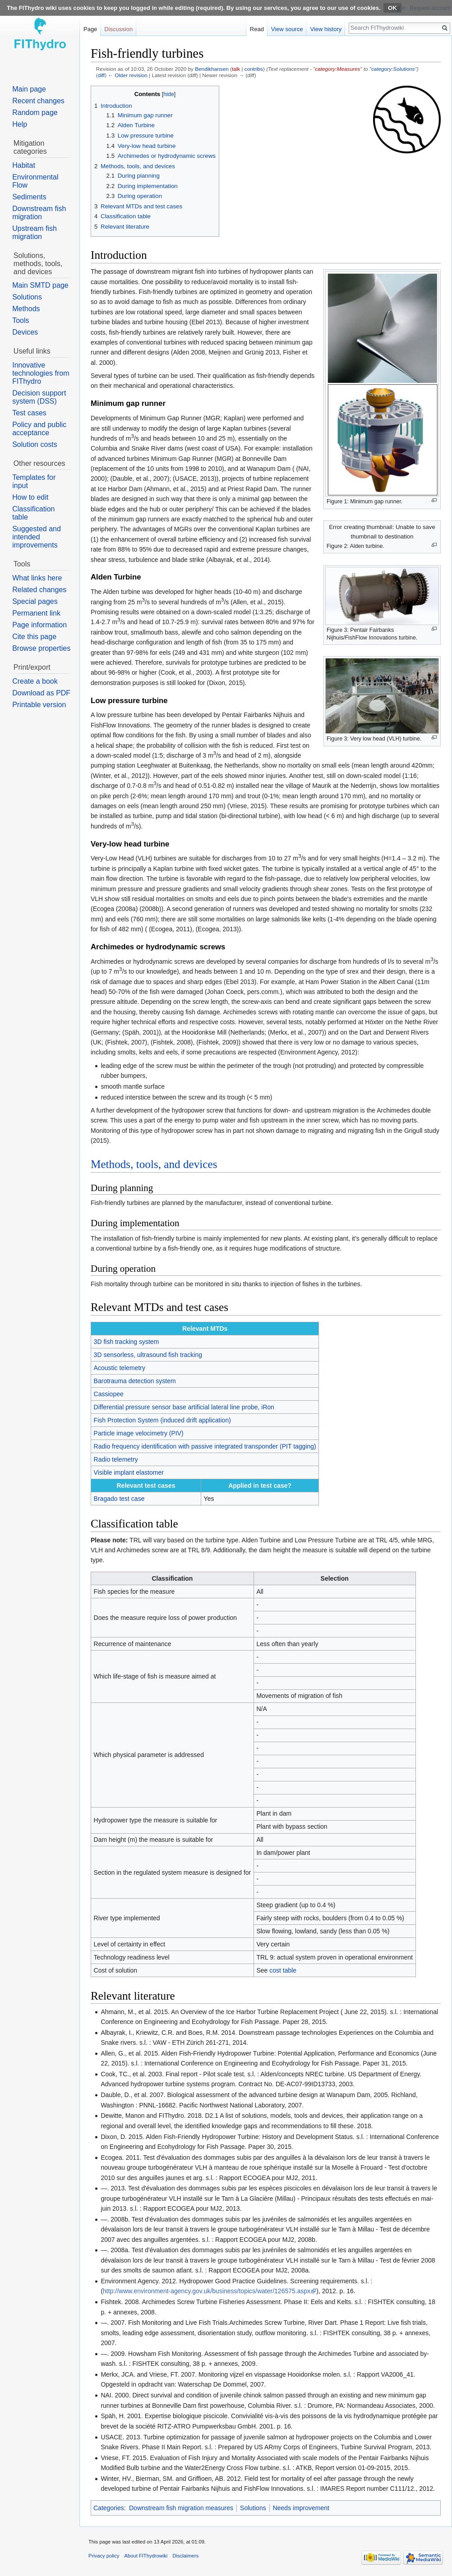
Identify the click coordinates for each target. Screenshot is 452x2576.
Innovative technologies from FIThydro (40, 373)
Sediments (29, 197)
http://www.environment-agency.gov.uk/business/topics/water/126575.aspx (206, 2291)
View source (287, 29)
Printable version (39, 704)
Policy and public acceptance (39, 429)
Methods (26, 309)
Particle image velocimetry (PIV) (139, 1433)
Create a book (35, 681)
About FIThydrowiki (146, 2555)
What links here (37, 578)
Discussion (118, 29)
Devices (25, 332)
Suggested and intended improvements (36, 537)
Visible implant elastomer (129, 1472)
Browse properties (41, 648)
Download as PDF (41, 693)
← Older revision (128, 75)
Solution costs (34, 444)
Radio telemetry (116, 1459)
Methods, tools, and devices (154, 1164)
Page (90, 29)
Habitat (23, 165)
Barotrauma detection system (135, 1381)
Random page (35, 112)
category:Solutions (393, 69)
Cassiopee (109, 1394)
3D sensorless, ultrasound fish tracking (148, 1354)
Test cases (29, 413)
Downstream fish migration (39, 213)
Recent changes (38, 101)
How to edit (30, 497)
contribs (253, 69)
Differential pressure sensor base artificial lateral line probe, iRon (184, 1407)
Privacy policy (103, 2555)
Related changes (39, 589)
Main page (29, 89)
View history (325, 29)
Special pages (35, 601)
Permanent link (36, 613)
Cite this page (34, 636)
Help (19, 124)
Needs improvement (301, 2508)
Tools (20, 320)
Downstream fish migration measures (181, 2508)
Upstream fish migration (34, 232)
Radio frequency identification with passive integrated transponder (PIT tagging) (205, 1446)
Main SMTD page (40, 285)
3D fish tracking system (126, 1341)
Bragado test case (119, 1498)
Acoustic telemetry (119, 1367)
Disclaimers (186, 2555)
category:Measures (337, 69)
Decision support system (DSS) (39, 397)
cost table (282, 1970)
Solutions (253, 2508)
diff (101, 75)
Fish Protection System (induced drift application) (162, 1420)
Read (257, 29)
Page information (39, 625)
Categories (108, 2508)
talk (236, 69)
